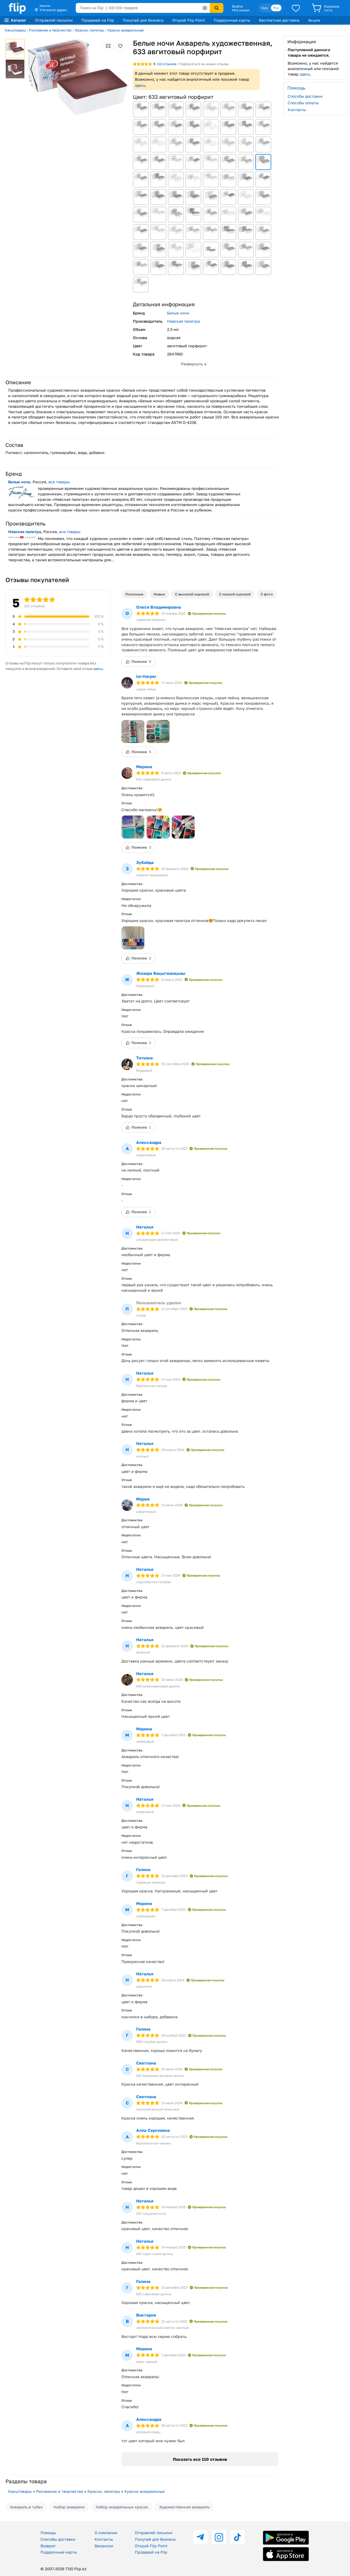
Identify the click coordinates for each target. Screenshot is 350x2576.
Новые (159, 594)
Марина (144, 766)
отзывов (166, 64)
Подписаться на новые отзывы (204, 64)
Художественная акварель (184, 2507)
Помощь (48, 2532)
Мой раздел (241, 10)
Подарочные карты (232, 20)
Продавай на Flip (97, 20)
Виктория (146, 2314)
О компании (106, 2532)
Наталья (144, 1226)
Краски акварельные (125, 30)
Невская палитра (183, 321)
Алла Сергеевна (153, 2130)
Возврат (48, 2545)
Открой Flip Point (188, 20)
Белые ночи (178, 313)
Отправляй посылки (54, 20)
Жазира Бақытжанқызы (160, 973)
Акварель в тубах (26, 2507)
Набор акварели (69, 2507)
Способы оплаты (303, 102)
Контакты (297, 109)
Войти (237, 6)
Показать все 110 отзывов (200, 2459)
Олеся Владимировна (158, 607)
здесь (140, 85)
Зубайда (145, 862)
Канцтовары (15, 30)
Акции (314, 20)
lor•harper (146, 676)
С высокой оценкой (192, 594)
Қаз (265, 8)
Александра (148, 1142)
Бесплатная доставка (279, 20)
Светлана (146, 2062)
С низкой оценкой (235, 594)
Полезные (134, 594)
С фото (267, 594)
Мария (143, 1498)
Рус (276, 8)
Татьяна (144, 1057)
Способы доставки (305, 96)
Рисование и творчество (50, 30)
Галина (143, 1869)
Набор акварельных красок (122, 2507)
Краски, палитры (89, 30)
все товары (59, 481)
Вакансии (104, 2545)
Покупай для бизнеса (143, 20)
